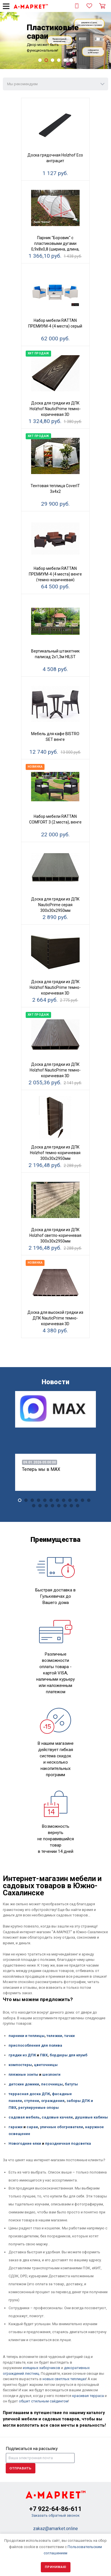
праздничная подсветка (68, 2143)
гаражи (16, 2127)
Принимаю (55, 2567)
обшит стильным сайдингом (43, 2401)
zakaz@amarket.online (55, 2528)
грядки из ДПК (22, 2055)
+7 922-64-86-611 (55, 2508)
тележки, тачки (61, 2036)
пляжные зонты (23, 2074)
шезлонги (51, 2074)
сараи (32, 2127)
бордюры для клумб (68, 2055)
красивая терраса (88, 2396)
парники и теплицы (27, 2036)
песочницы (52, 2084)
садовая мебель (24, 2117)
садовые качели (57, 2117)
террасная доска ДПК (29, 2094)
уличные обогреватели (61, 2127)
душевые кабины (91, 2117)
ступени (31, 2101)
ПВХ (43, 2055)
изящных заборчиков (41, 2368)
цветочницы (46, 2065)
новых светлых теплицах (64, 2379)
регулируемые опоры (38, 2107)
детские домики (24, 2084)
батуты (71, 2084)
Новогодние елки (25, 2143)
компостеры (20, 2065)
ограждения (52, 2101)
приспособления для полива (35, 2045)
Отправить (21, 2468)
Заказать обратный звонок (55, 2515)
